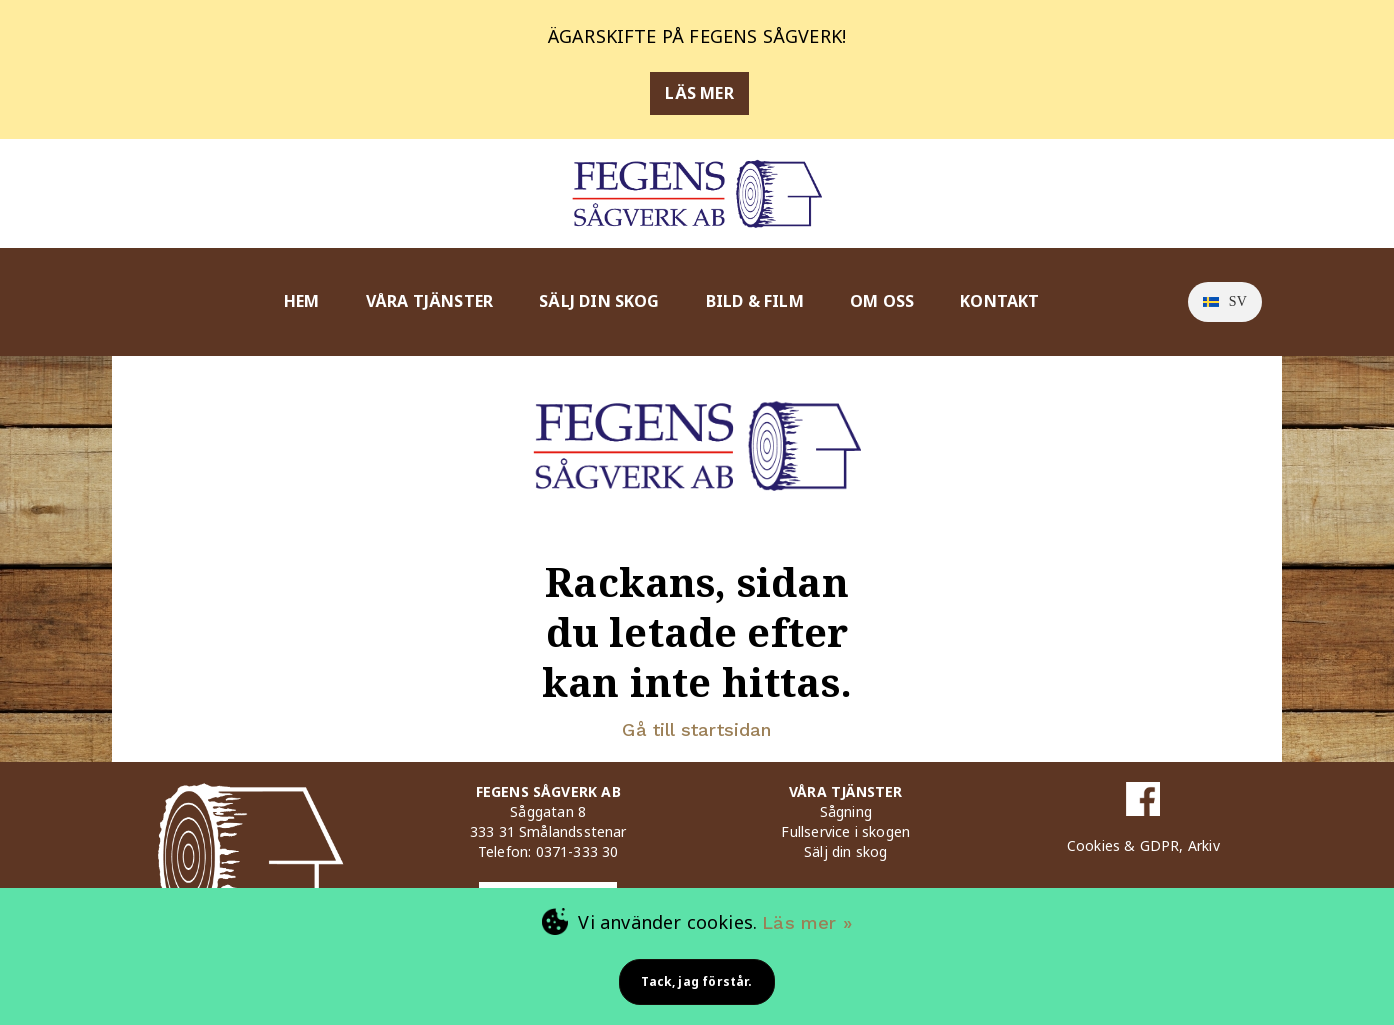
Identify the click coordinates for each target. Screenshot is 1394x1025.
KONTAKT (999, 301)
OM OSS (882, 301)
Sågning (846, 811)
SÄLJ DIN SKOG (599, 301)
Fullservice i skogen (845, 831)
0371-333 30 (577, 851)
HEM (302, 301)
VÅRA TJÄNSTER (429, 301)
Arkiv (1204, 845)
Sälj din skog (845, 851)
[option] (1225, 302)
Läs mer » (807, 922)
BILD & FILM (755, 301)
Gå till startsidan (696, 729)
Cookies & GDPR (1123, 845)
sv (1225, 301)
